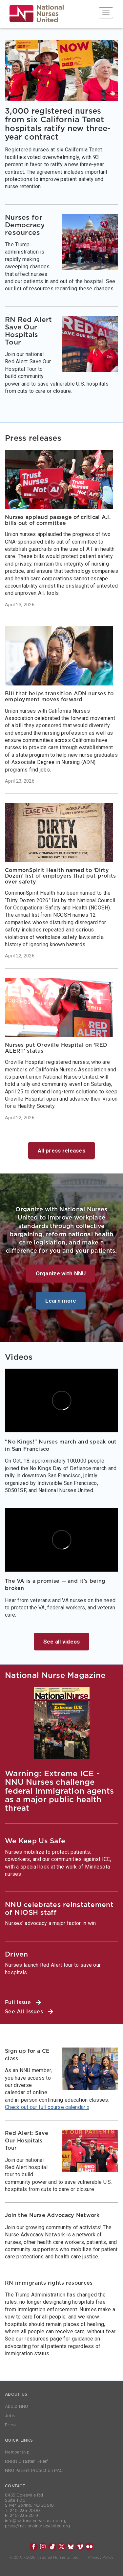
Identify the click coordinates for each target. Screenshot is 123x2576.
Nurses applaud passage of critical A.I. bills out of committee (58, 520)
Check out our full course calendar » (47, 2107)
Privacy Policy (100, 2557)
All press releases (61, 1150)
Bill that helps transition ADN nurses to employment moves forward (59, 696)
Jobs (10, 2416)
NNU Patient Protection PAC (34, 2471)
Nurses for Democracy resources (25, 225)
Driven (16, 1954)
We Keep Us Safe (35, 1841)
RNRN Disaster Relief (26, 2461)
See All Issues (29, 2011)
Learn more (60, 1300)
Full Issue (23, 2002)
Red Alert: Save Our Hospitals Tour (26, 2141)
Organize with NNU (61, 1273)
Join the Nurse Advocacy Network (52, 2215)
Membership (17, 2452)
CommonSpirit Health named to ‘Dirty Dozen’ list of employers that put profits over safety (60, 876)
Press (10, 2425)
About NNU (16, 2406)
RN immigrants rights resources (48, 2283)
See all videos (61, 1641)
